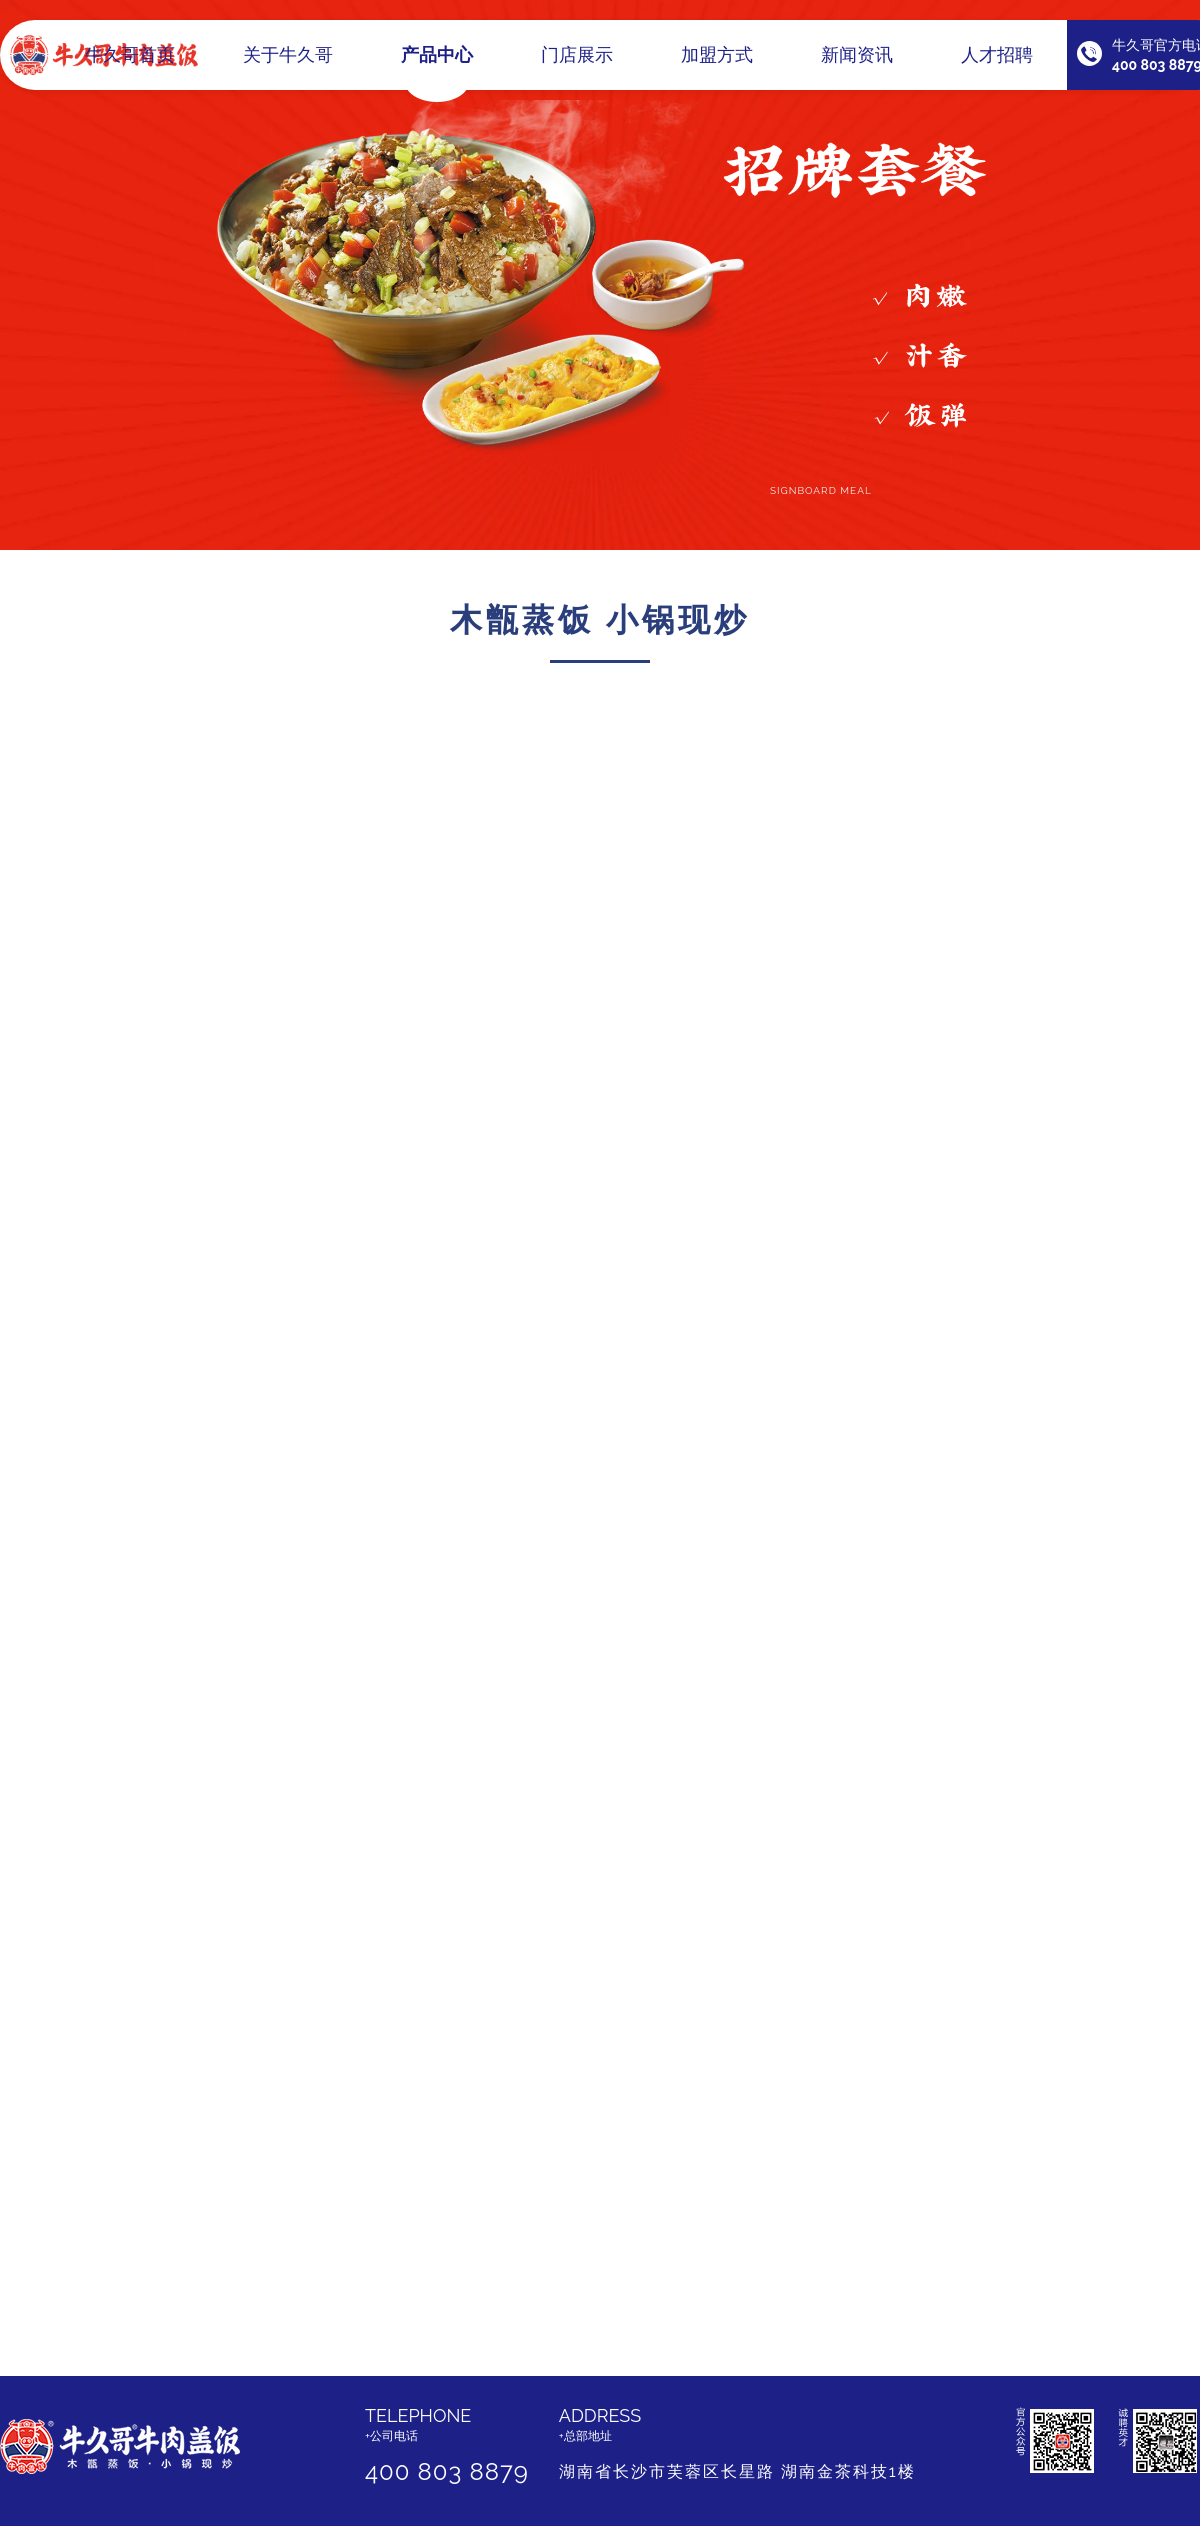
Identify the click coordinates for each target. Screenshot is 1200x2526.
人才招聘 (997, 67)
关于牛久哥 (288, 67)
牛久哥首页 (130, 67)
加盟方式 (717, 67)
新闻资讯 (857, 67)
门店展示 (577, 67)
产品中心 (437, 67)
